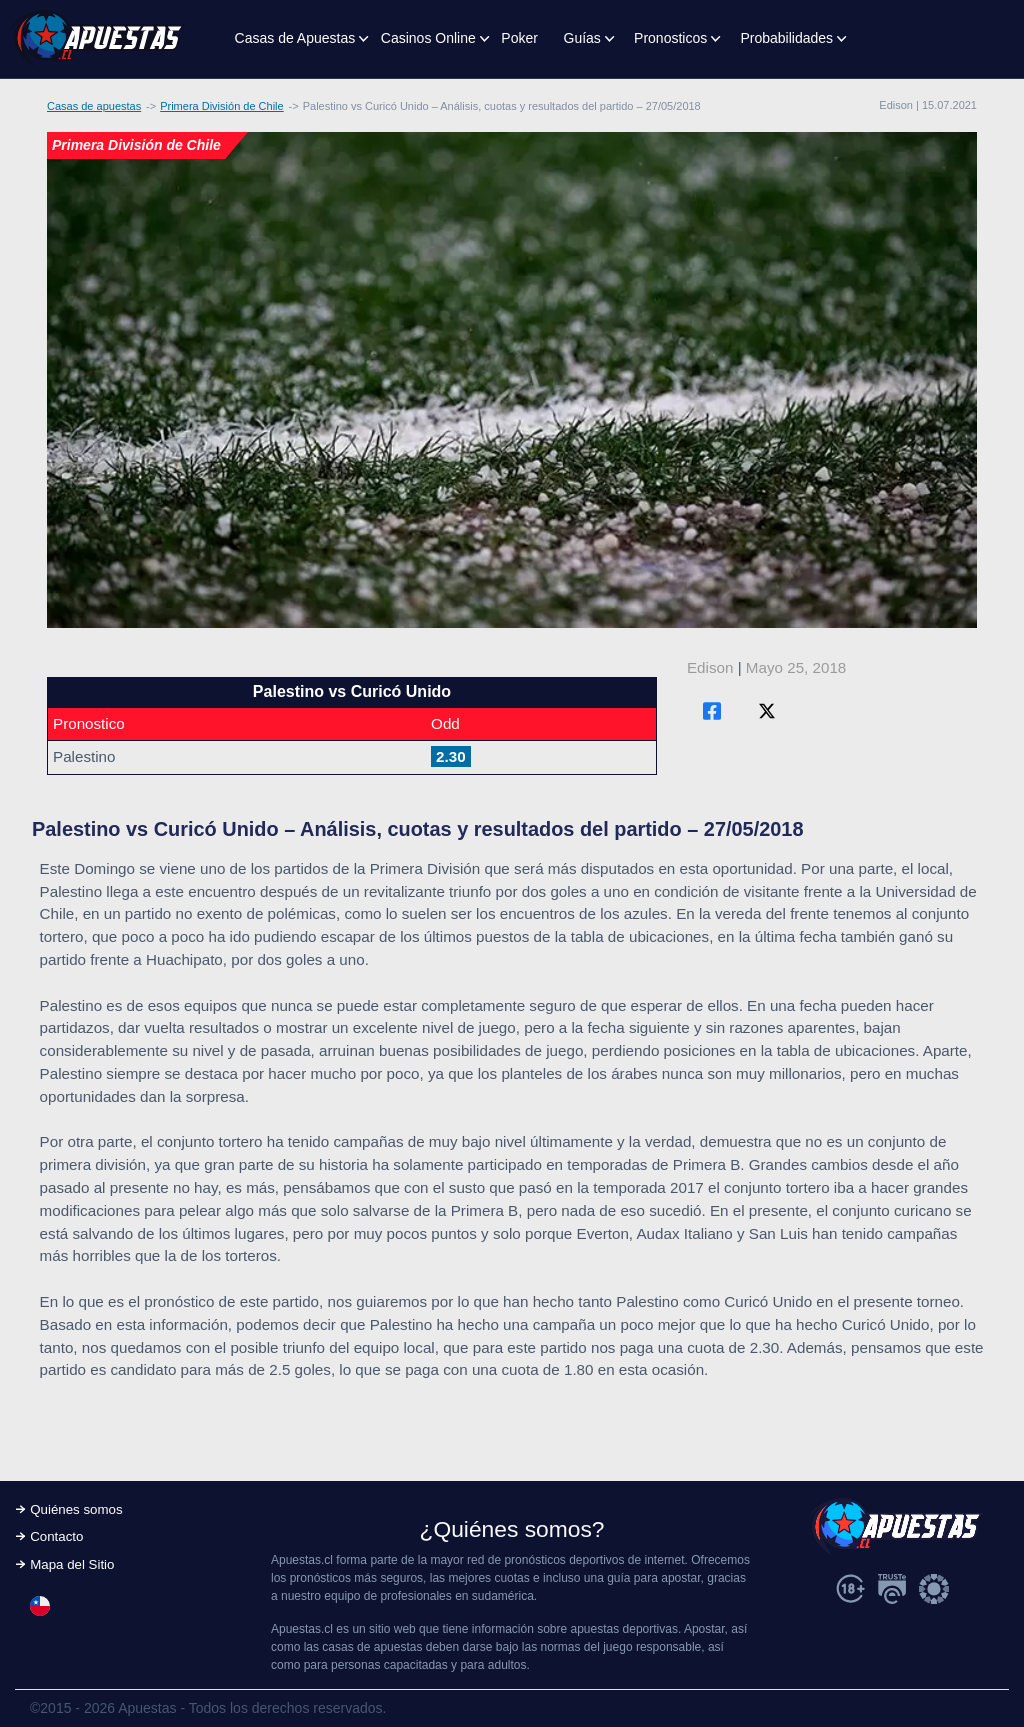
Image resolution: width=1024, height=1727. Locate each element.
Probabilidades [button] (786, 38)
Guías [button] (582, 38)
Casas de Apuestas (295, 38)
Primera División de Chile (222, 106)
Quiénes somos (76, 1509)
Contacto (56, 1536)
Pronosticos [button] (670, 38)
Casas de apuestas (94, 106)
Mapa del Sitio (72, 1564)
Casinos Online (428, 38)
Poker (519, 38)
